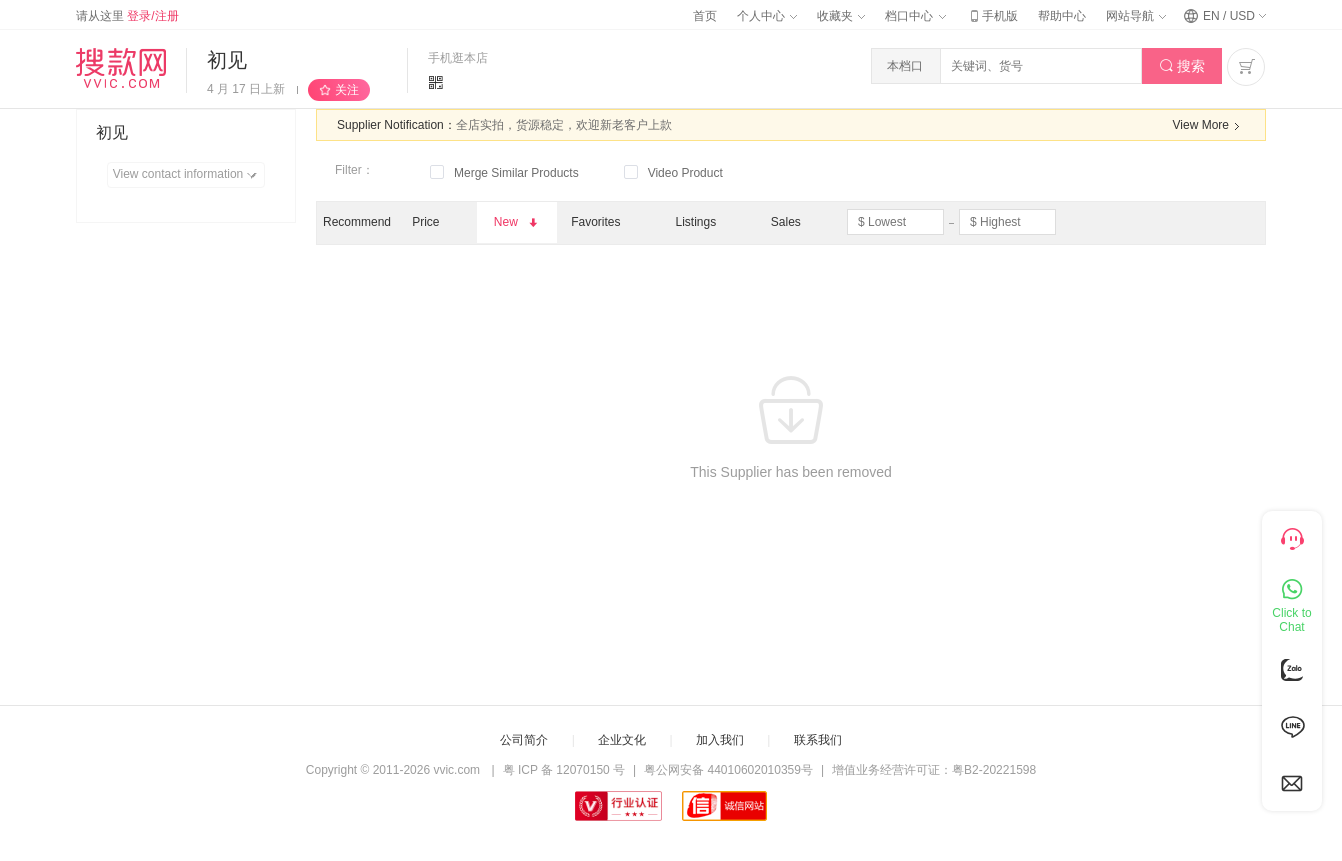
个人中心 (767, 16)
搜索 (1182, 66)
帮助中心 (1062, 16)
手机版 (992, 16)
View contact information (188, 175)
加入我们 (720, 740)
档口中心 (915, 16)
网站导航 (1136, 16)
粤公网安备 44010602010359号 (728, 770)
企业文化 (622, 740)
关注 (347, 90)
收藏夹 (841, 16)
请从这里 (127, 16)
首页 (705, 16)
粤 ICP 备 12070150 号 (564, 770)
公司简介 (524, 740)
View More (1209, 126)
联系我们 (818, 740)
